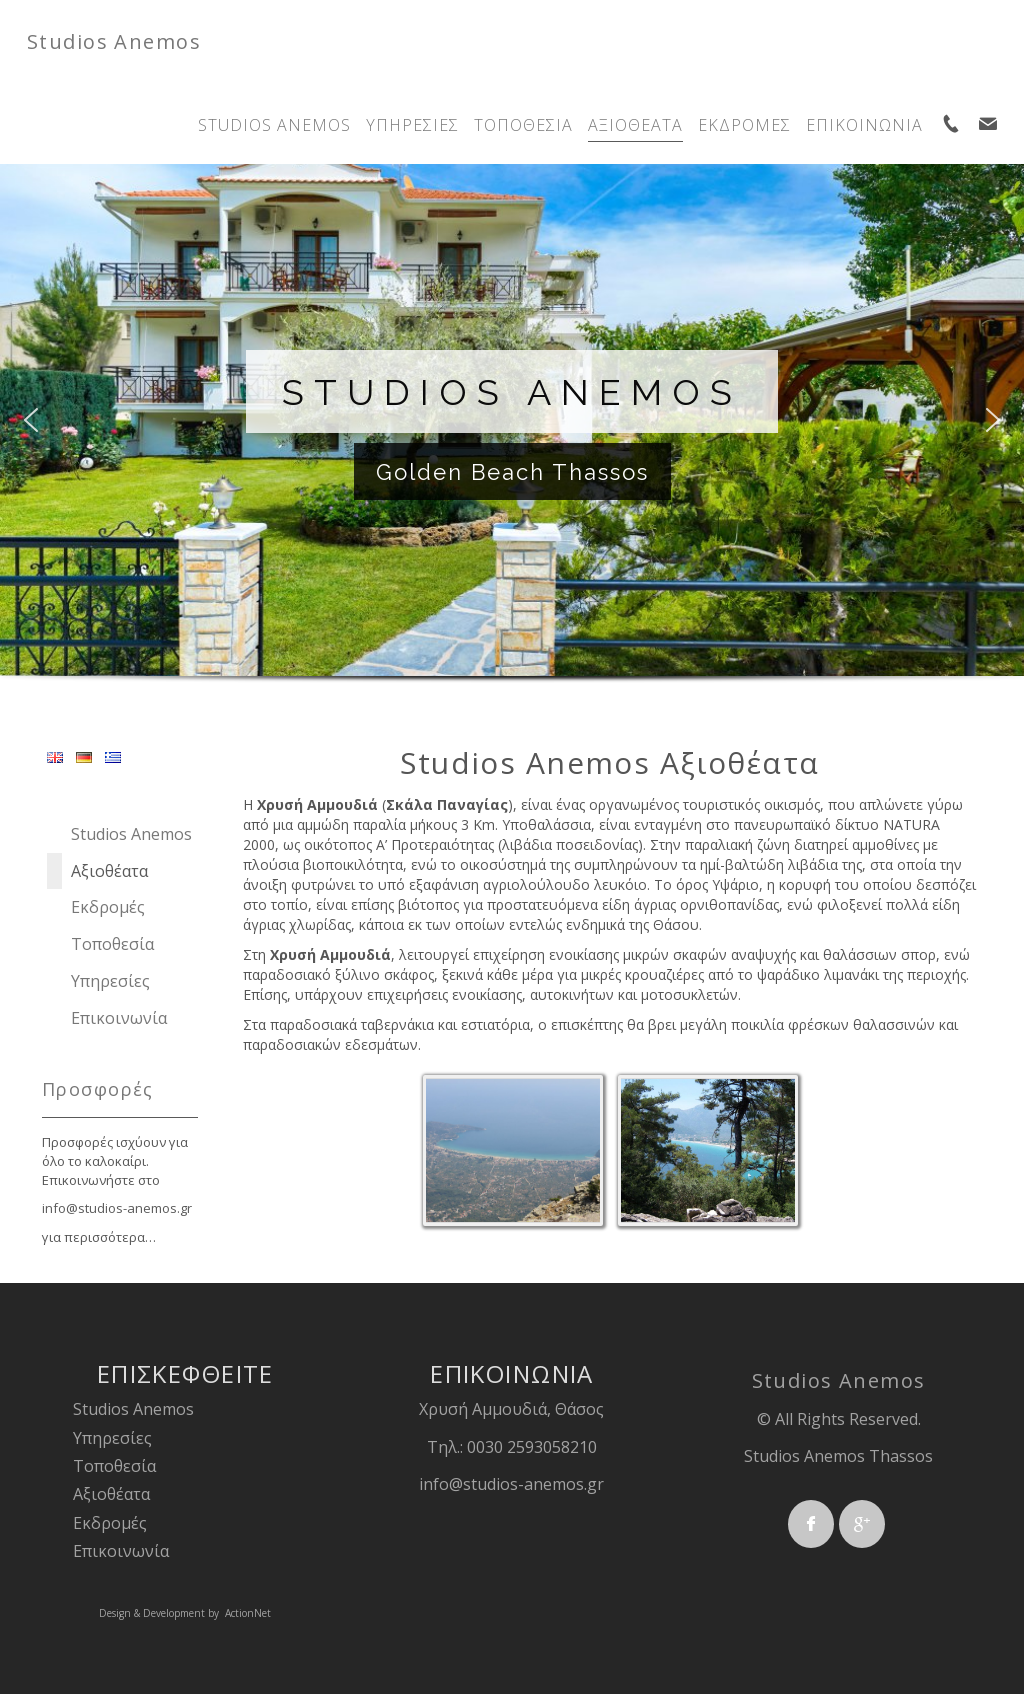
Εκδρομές (110, 1523)
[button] (31, 420)
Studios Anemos (114, 41)
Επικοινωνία (121, 1551)
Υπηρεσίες (112, 1438)
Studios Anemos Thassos (838, 1456)
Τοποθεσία (114, 1466)
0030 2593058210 (532, 1447)
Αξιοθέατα (111, 1494)
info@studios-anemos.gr (117, 1208)
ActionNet (248, 1613)
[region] (512, 443)
